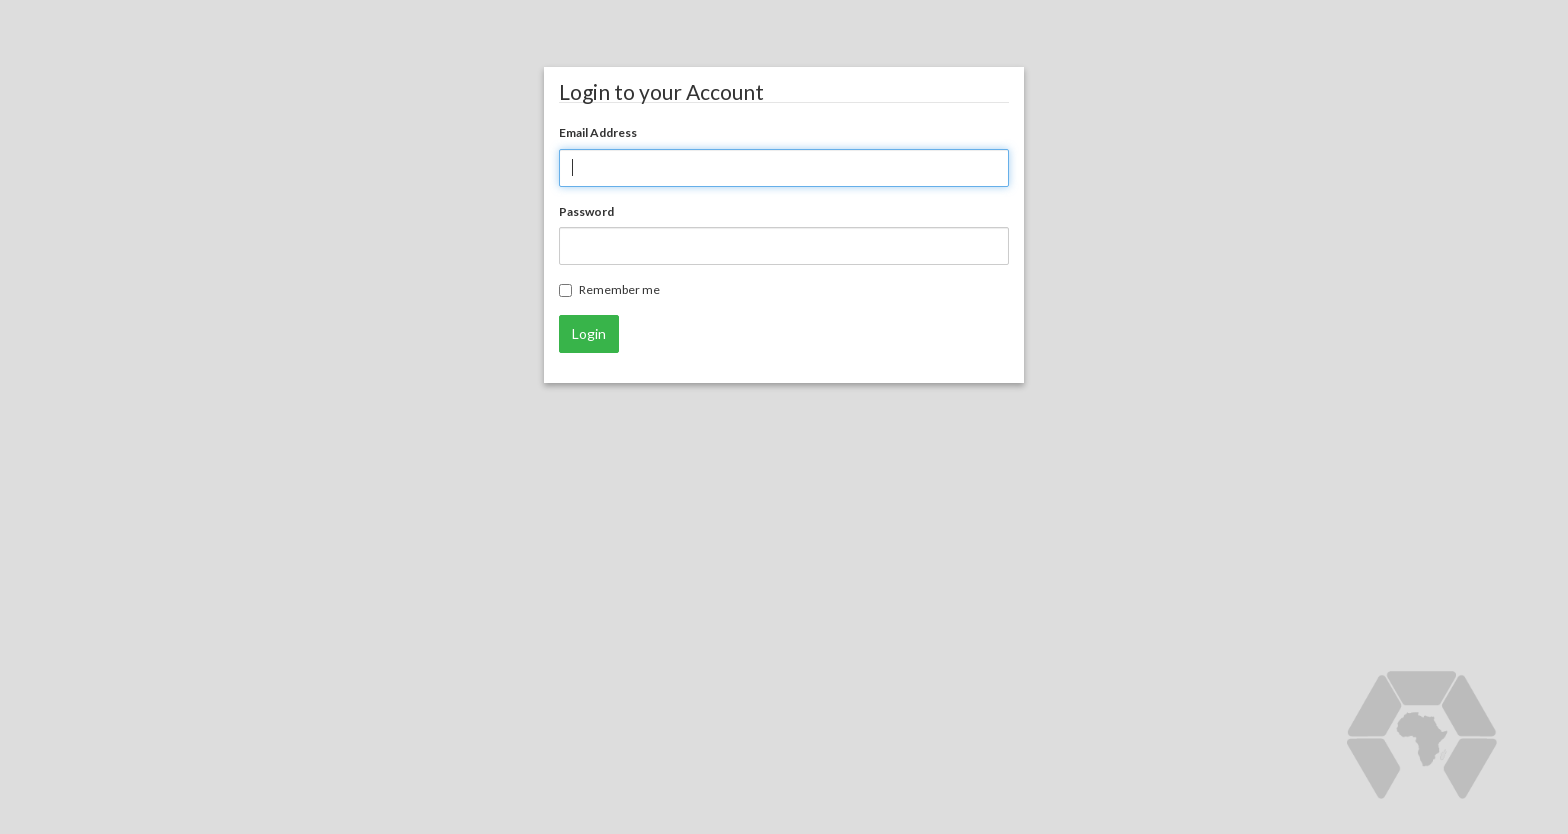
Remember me (609, 289)
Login (589, 333)
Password (586, 211)
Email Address (598, 132)
